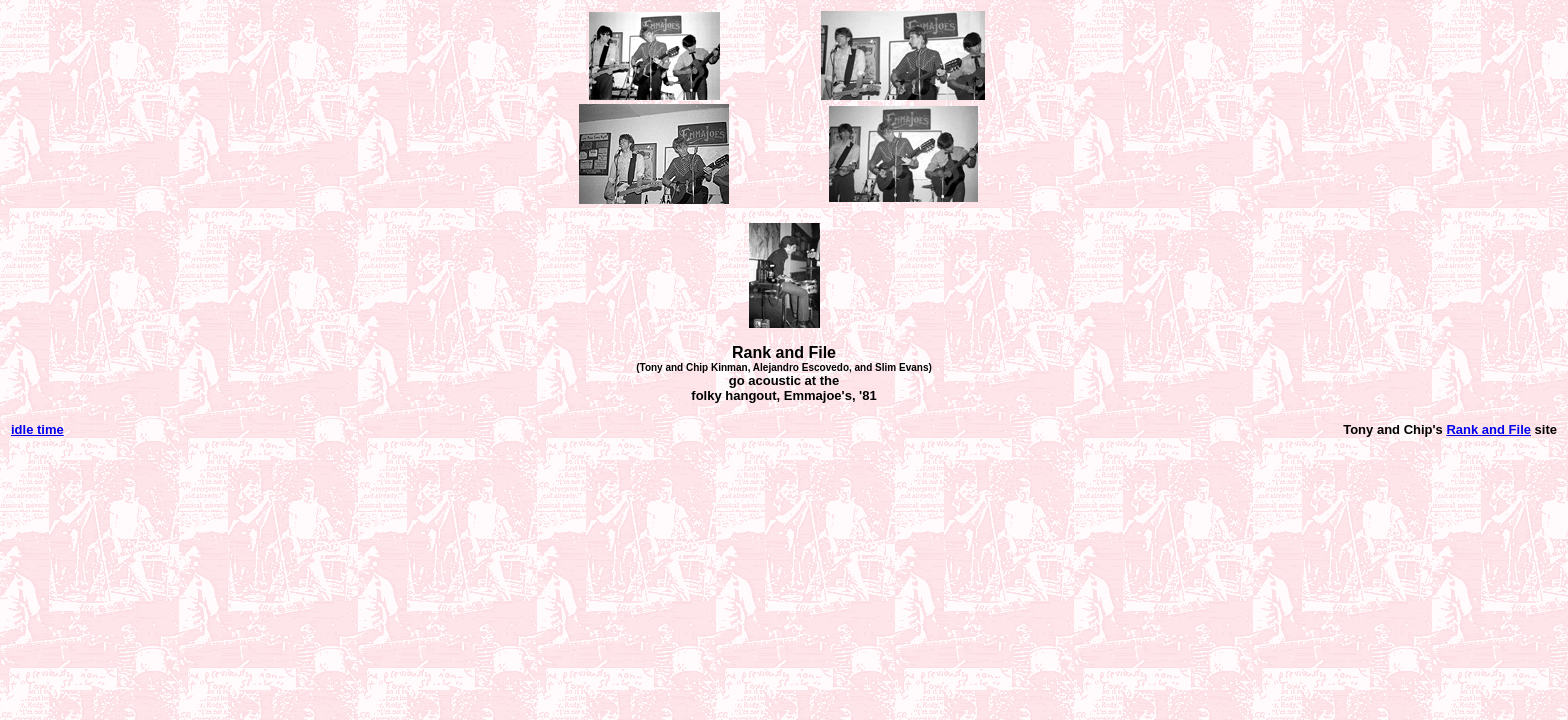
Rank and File (1488, 429)
